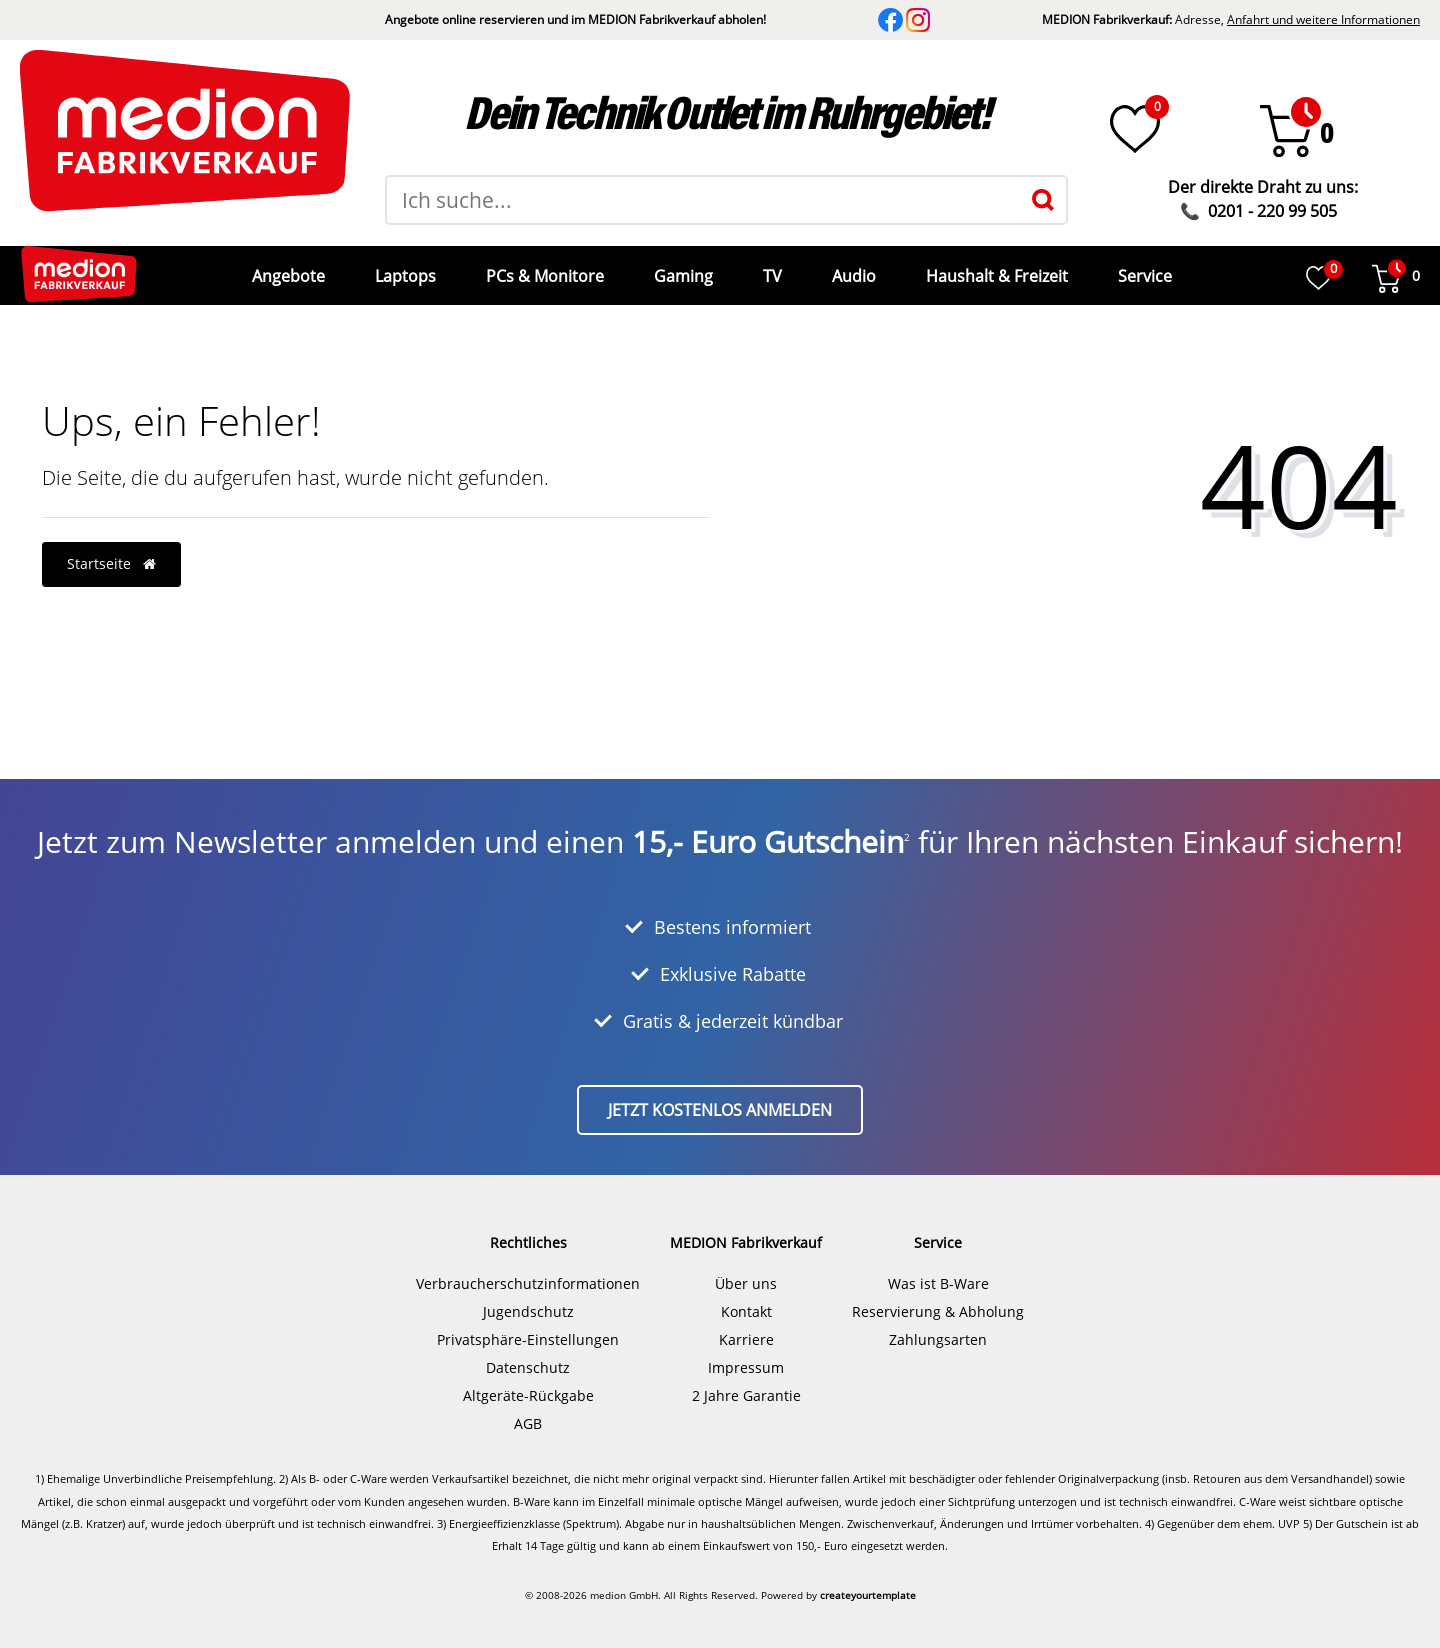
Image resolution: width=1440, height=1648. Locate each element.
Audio (852, 268)
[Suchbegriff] (703, 200)
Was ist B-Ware (938, 1268)
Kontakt (746, 1296)
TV (770, 268)
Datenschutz (528, 1352)
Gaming (681, 268)
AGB (528, 1408)
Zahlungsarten (938, 1324)
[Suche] (1043, 200)
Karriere (746, 1324)
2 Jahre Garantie (746, 1380)
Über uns (746, 1268)
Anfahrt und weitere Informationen (1323, 19)
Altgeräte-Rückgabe (528, 1380)
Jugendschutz (528, 1296)
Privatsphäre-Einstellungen (528, 1324)
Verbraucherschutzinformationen (528, 1268)
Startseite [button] (111, 548)
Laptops (403, 268)
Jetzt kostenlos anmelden (720, 1095)
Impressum (746, 1352)
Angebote (286, 268)
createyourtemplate (868, 1580)
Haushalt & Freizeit (995, 268)
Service (1143, 268)
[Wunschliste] (1135, 129)
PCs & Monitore (543, 268)
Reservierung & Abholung (938, 1296)
